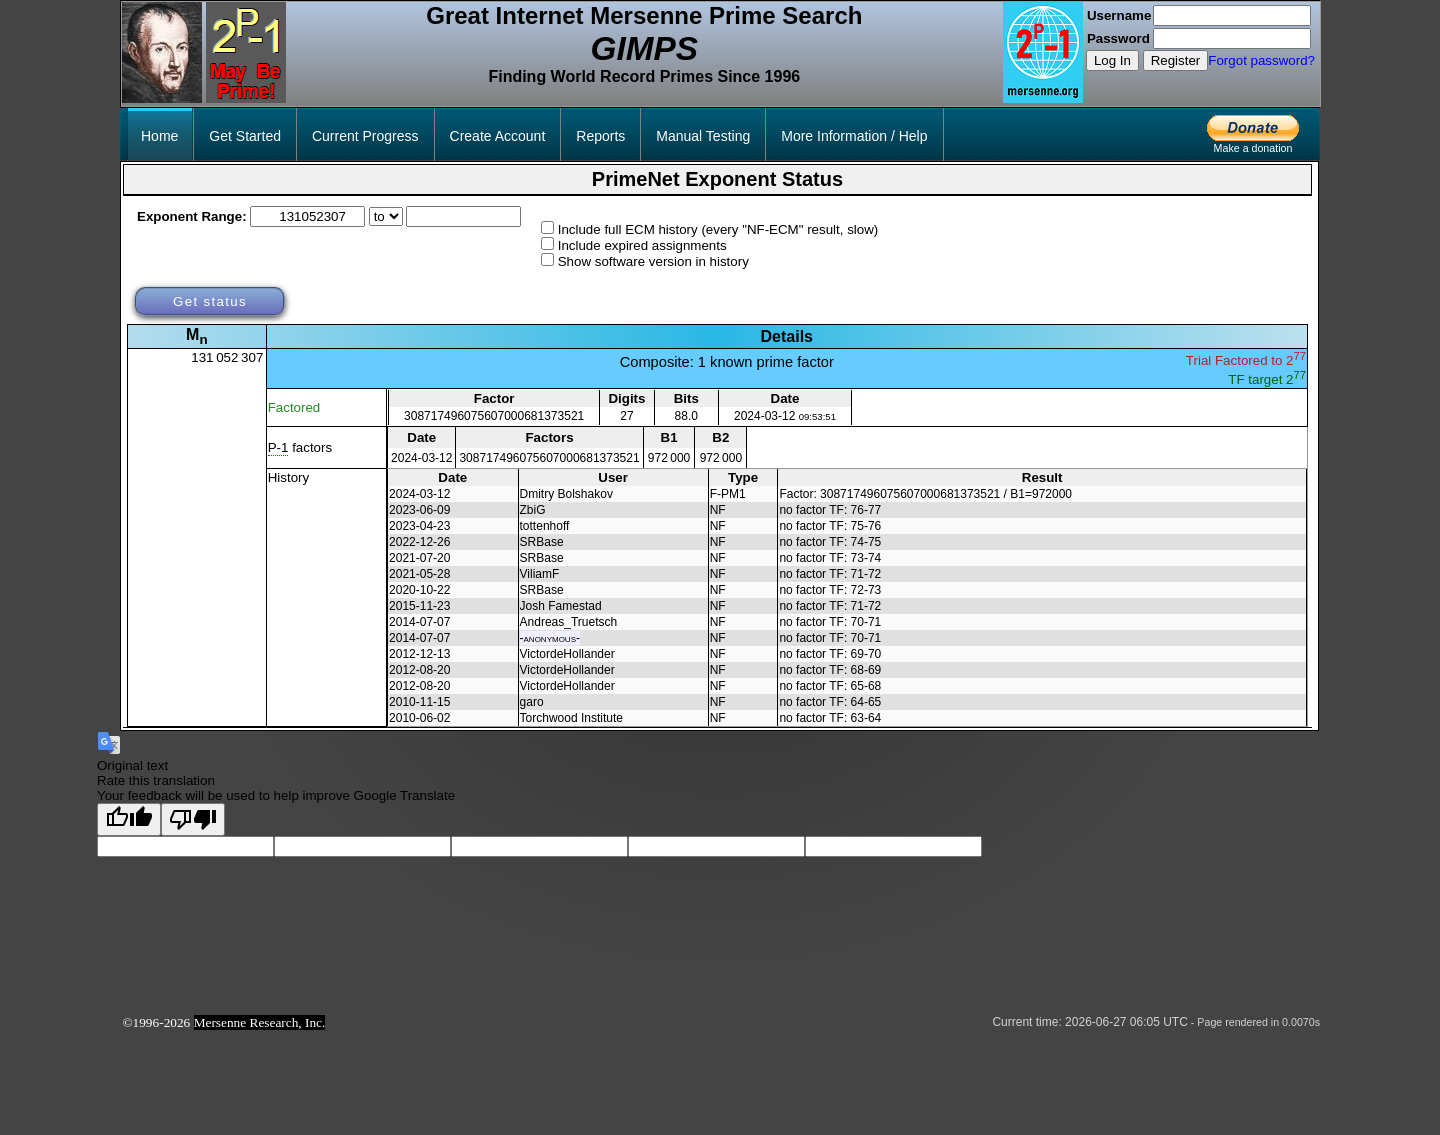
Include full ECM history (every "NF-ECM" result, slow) (718, 229)
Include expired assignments (642, 245)
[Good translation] (129, 819)
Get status (210, 301)
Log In (1112, 60)
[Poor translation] (193, 819)
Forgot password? (1261, 60)
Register (1176, 60)
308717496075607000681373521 (494, 416)
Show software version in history (653, 261)
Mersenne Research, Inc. (260, 1022)
